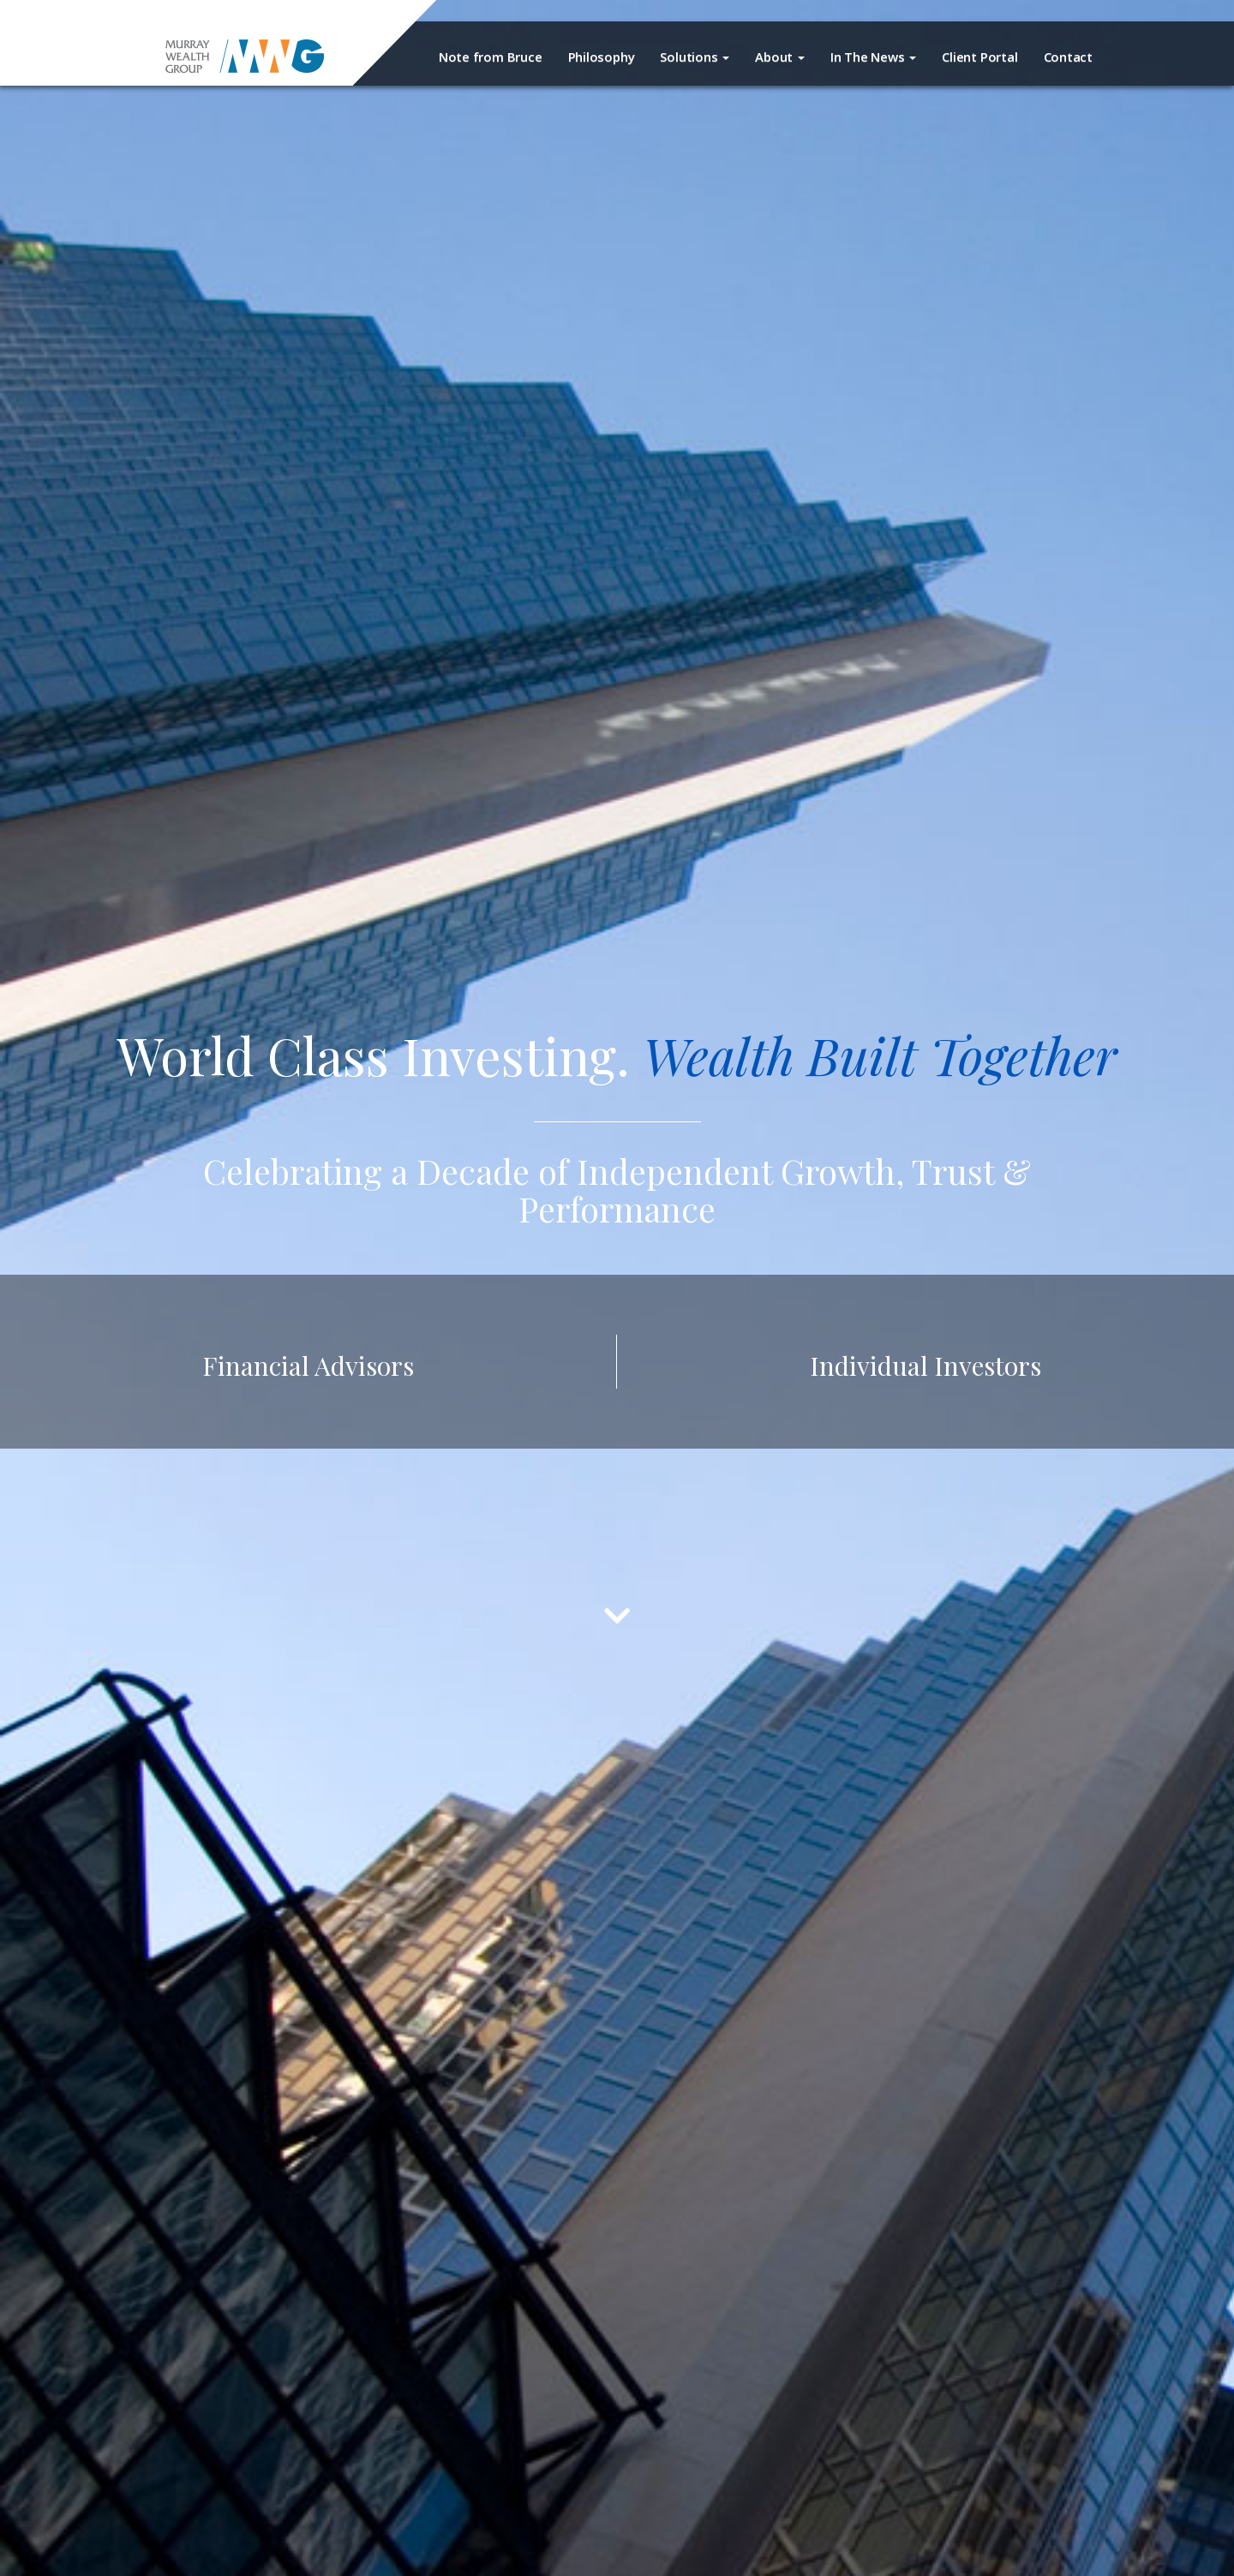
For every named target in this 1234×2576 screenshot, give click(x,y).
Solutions (694, 56)
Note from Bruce (490, 56)
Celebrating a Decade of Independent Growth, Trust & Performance (617, 1188)
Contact (1068, 56)
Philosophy (601, 56)
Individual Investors (925, 1365)
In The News (873, 56)
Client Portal (979, 56)
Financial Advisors (308, 1365)
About (780, 56)
